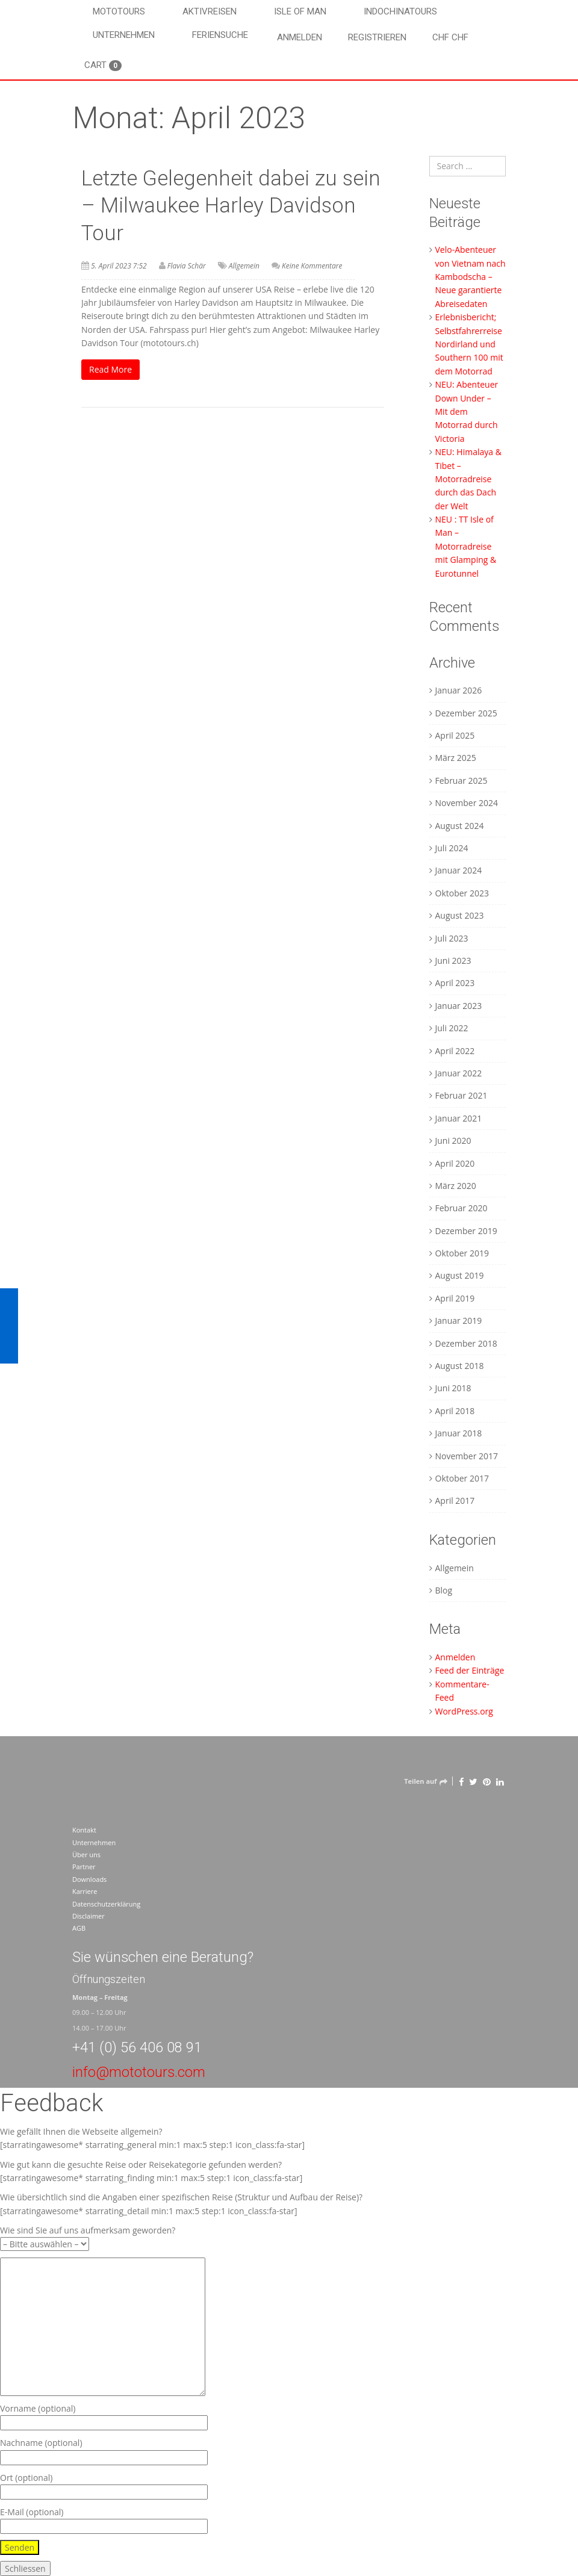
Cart (103, 65)
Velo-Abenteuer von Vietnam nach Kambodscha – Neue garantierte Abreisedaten (470, 276)
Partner (84, 1866)
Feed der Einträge (470, 1670)
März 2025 (455, 757)
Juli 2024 (451, 848)
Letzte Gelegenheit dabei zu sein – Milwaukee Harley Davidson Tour (231, 206)
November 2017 (467, 1456)
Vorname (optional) (104, 2416)
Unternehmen (124, 34)
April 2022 (455, 1051)
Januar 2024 (458, 870)
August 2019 (459, 1275)
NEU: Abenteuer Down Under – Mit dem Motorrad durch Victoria (467, 411)
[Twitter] (473, 1781)
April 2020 (455, 1163)
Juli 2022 (451, 1028)
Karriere (84, 1891)
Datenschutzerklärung (106, 1903)
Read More (110, 369)
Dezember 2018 (466, 1343)
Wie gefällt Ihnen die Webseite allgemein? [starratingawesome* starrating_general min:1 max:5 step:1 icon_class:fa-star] (152, 2138)
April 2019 (455, 1298)
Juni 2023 (453, 960)
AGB (78, 1927)
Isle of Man (300, 11)
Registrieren (377, 37)
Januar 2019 (458, 1320)
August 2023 (459, 915)
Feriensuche (220, 34)
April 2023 (455, 983)
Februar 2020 (461, 1208)
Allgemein (244, 266)
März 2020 (455, 1185)
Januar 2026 (458, 690)
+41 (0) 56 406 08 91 (137, 2047)
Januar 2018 (458, 1433)
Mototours (119, 11)
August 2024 (459, 825)
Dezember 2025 (466, 713)
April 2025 (455, 735)
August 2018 (459, 1365)
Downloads (89, 1879)
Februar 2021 (461, 1095)
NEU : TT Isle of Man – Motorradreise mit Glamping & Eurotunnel (466, 546)
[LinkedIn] (500, 1781)
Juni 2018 (453, 1388)
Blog (444, 1590)
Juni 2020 (453, 1140)
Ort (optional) (104, 2485)
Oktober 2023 (462, 893)
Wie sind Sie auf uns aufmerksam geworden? (87, 2237)
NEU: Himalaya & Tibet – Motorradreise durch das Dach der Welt (468, 479)
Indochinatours (400, 11)
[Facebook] (461, 1781)
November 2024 (467, 802)
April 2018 (455, 1411)
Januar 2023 (458, 1005)
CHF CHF (450, 37)
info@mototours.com (138, 2072)
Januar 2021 (458, 1118)
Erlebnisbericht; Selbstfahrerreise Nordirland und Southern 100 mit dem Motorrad (469, 344)
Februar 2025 (461, 780)
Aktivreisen (209, 11)
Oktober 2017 (462, 1478)
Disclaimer (88, 1915)
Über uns (86, 1854)
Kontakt (84, 1829)
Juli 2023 (451, 938)
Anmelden (299, 37)
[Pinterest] (487, 1781)
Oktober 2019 (462, 1253)
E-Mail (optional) (104, 2519)
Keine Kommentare (312, 266)
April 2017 (455, 1500)
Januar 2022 (458, 1073)
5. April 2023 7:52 (119, 266)
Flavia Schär (186, 266)
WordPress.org (464, 1711)
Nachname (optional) (104, 2450)
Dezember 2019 (466, 1231)
